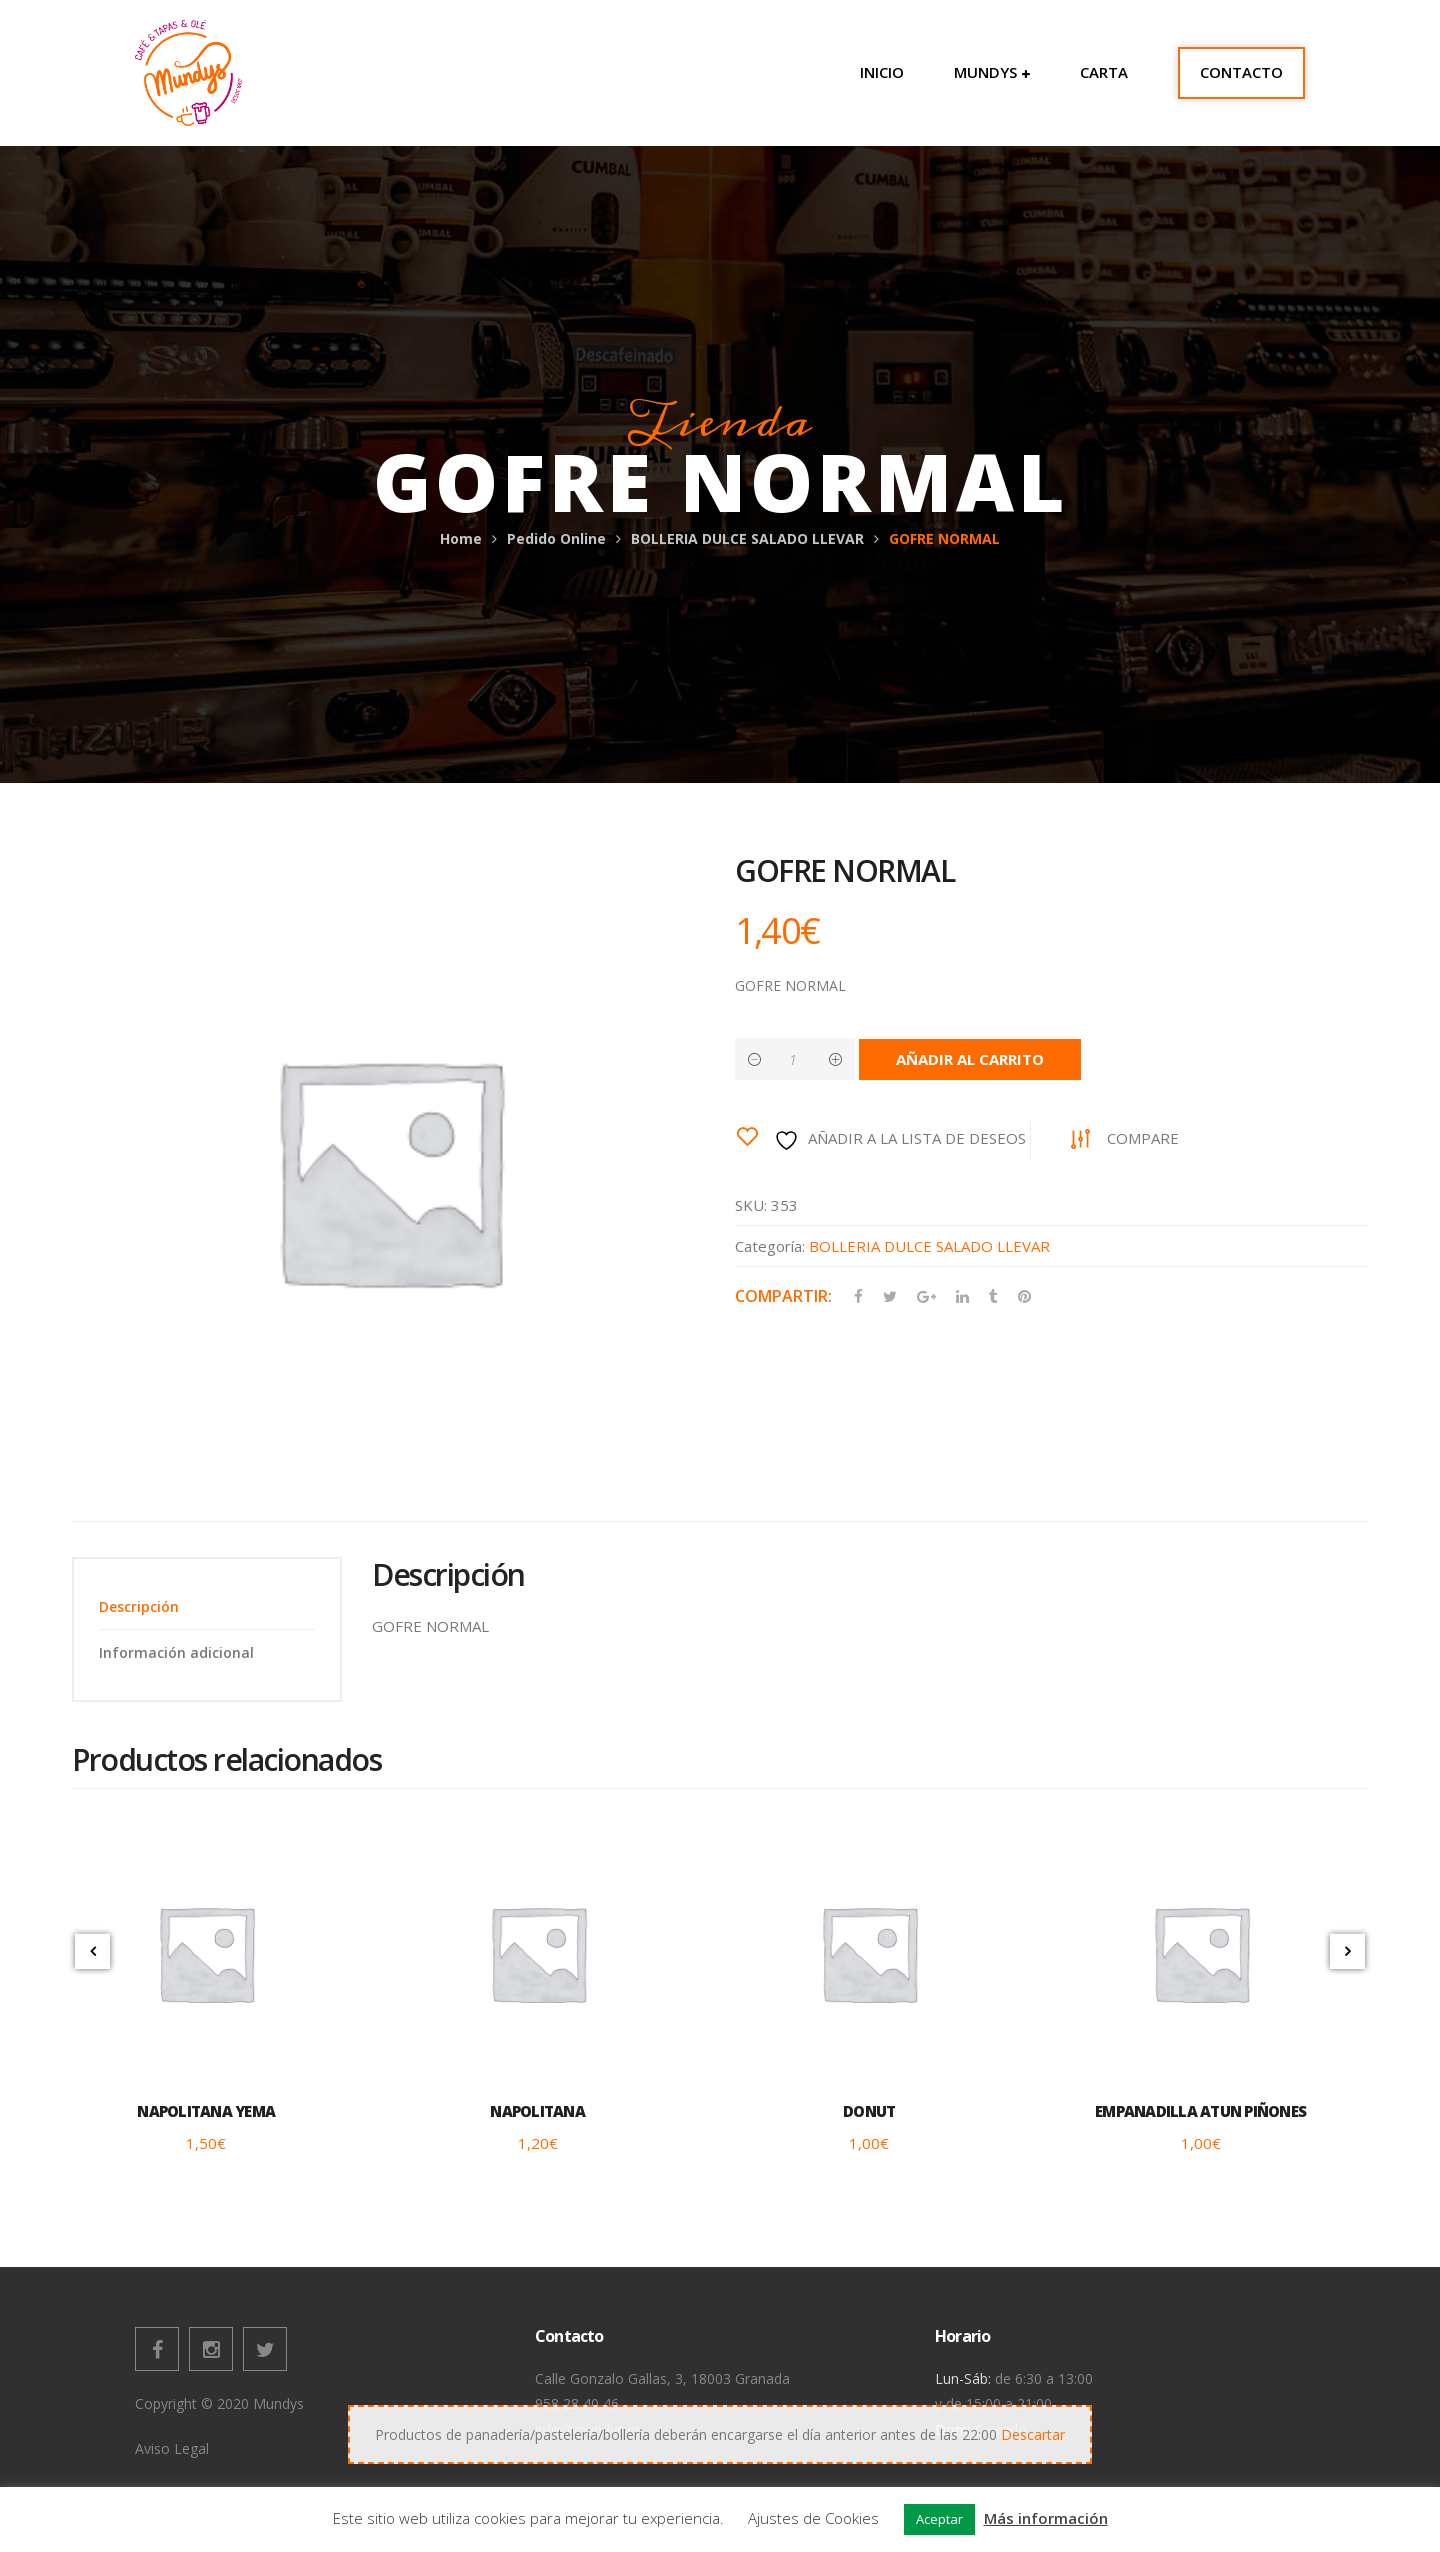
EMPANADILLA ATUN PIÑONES (1200, 2111)
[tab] (207, 1606)
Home (461, 538)
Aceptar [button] (939, 2519)
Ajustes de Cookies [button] (813, 2518)
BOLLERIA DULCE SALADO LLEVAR (747, 538)
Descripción (139, 1606)
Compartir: (783, 1296)
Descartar (1033, 2434)
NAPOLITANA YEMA (206, 2111)
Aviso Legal (172, 2448)
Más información (1046, 2518)
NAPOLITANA (537, 2111)
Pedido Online (556, 538)
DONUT (869, 2111)
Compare (1143, 1138)
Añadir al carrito (970, 1059)
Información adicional (176, 1652)
